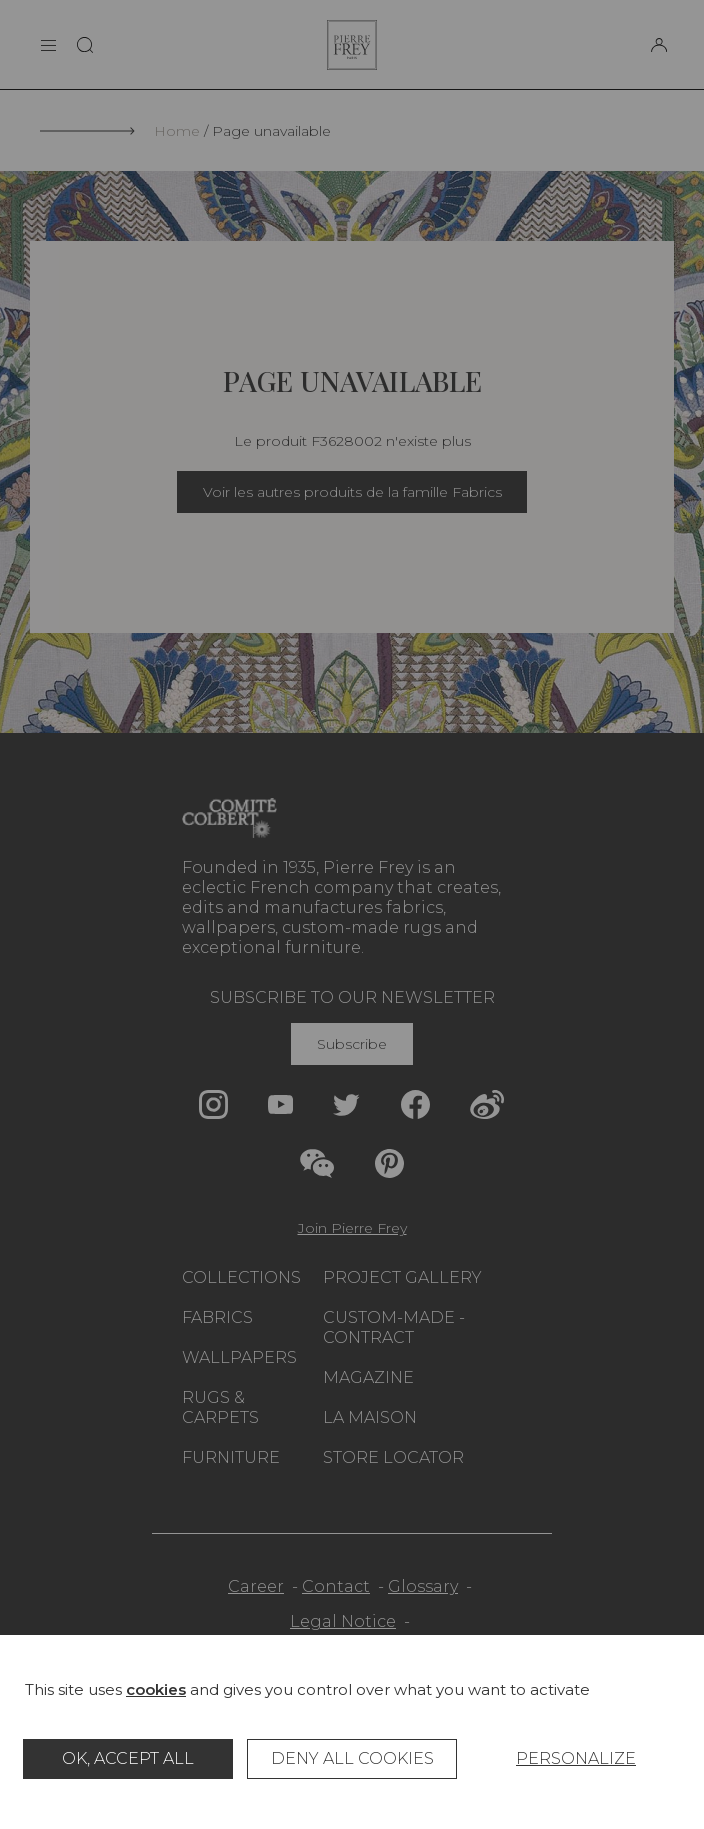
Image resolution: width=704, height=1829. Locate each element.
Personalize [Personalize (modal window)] (576, 1758)
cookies (156, 1689)
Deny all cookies (352, 1758)
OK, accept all (128, 1758)
